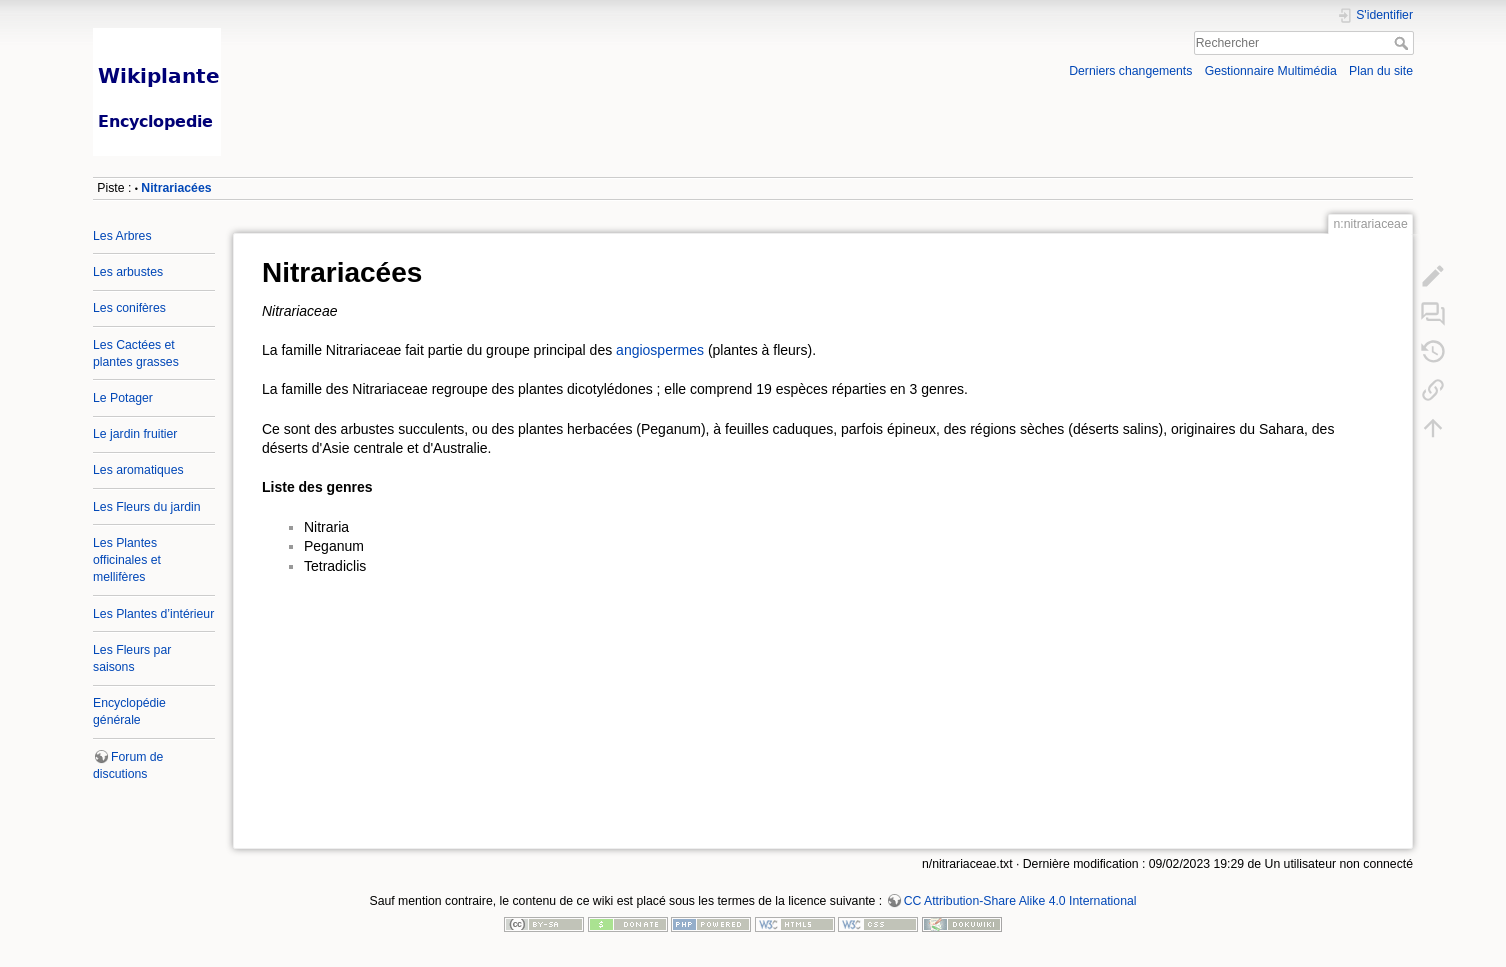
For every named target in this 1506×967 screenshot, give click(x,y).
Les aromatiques (138, 470)
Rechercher (1403, 43)
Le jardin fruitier (135, 434)
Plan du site (1381, 71)
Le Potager (123, 398)
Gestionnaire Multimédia (1271, 71)
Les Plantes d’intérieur (153, 614)
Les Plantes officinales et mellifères (127, 560)
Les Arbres (122, 236)
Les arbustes (128, 272)
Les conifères (129, 308)
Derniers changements (1130, 71)
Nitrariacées (176, 188)
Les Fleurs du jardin (147, 507)
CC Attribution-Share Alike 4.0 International (1020, 901)
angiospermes (660, 350)
